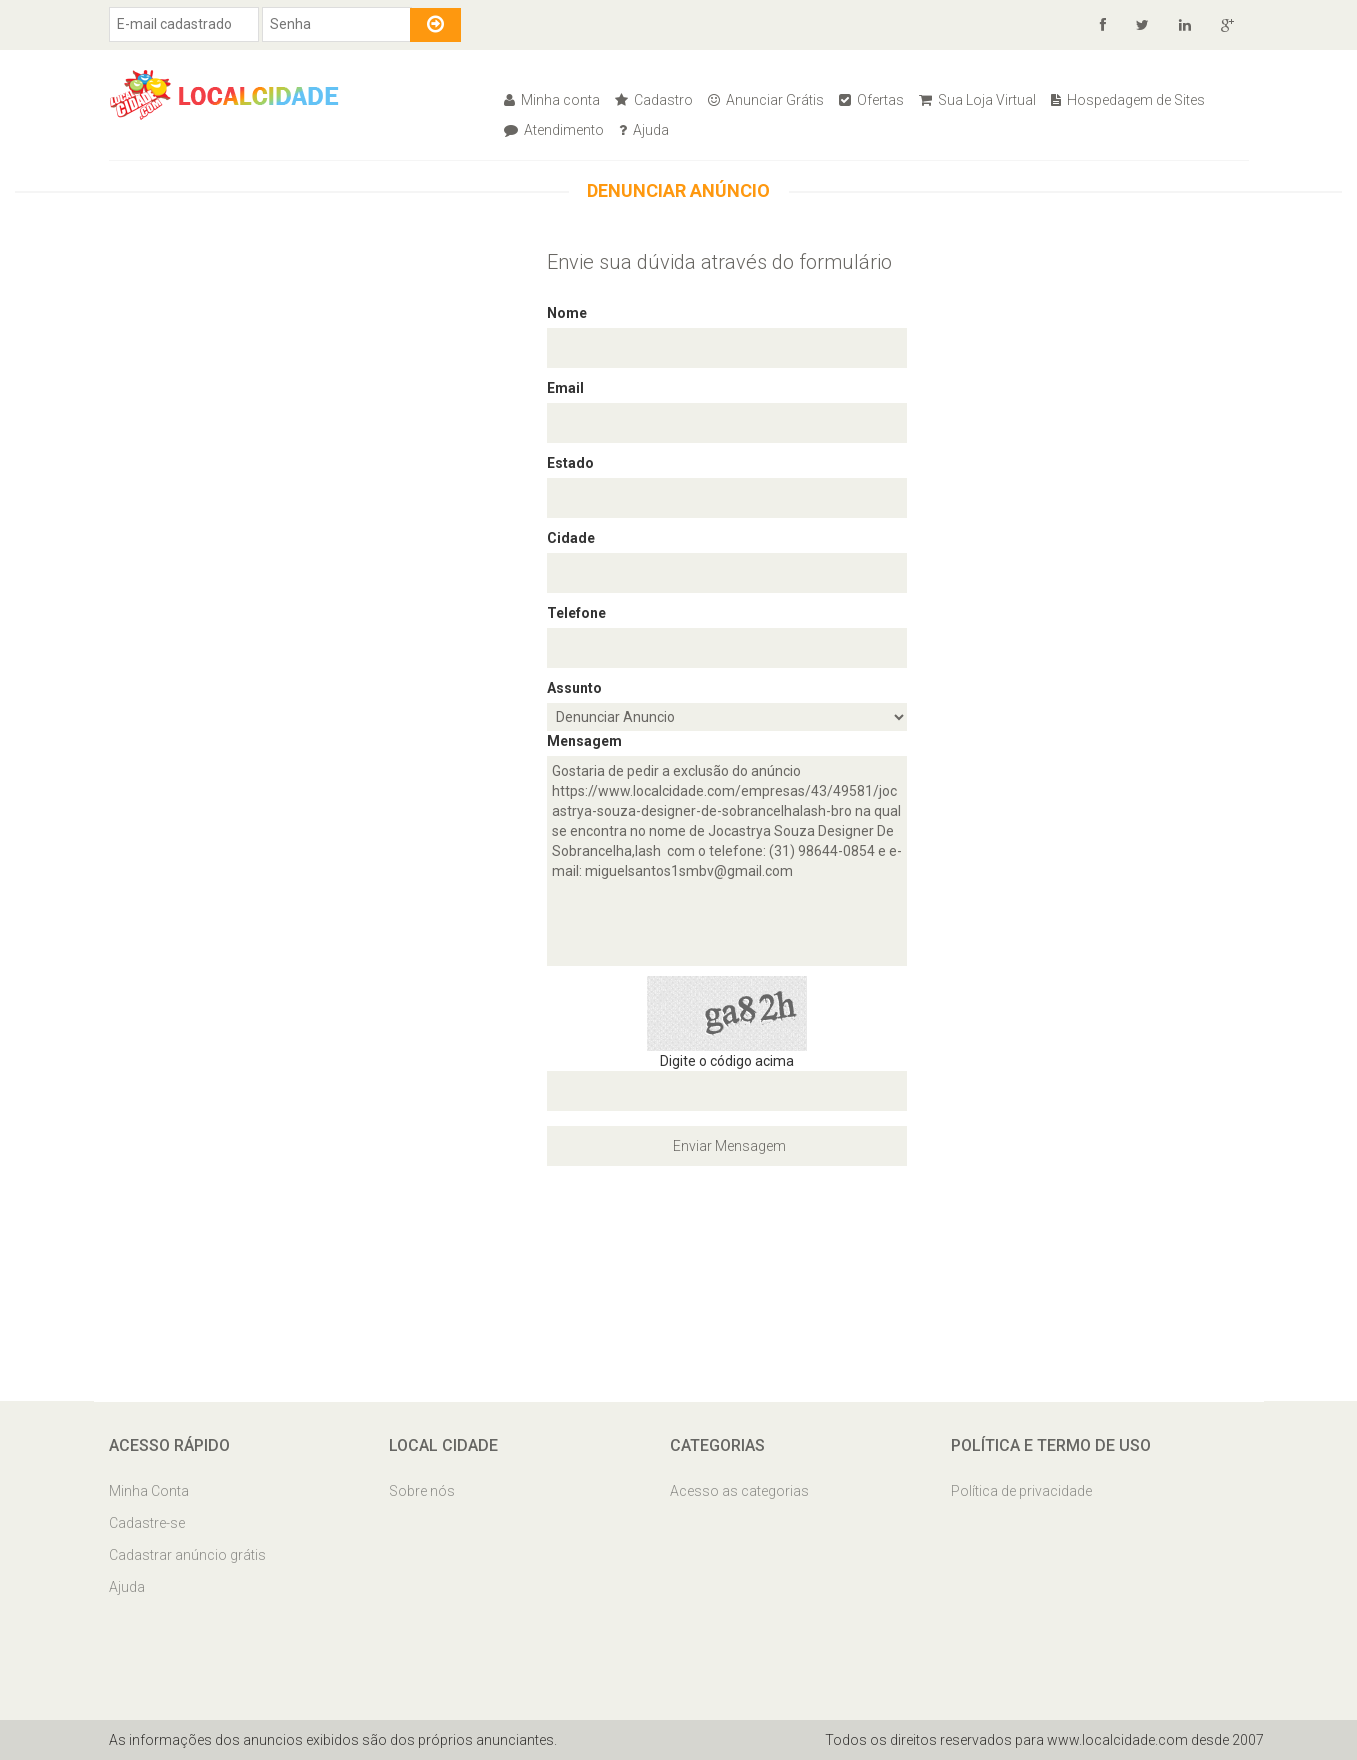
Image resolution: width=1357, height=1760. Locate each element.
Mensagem (584, 741)
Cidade (571, 538)
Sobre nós (422, 1491)
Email (565, 388)
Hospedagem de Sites (1128, 100)
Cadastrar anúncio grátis (187, 1555)
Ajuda (644, 130)
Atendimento (554, 130)
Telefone (576, 613)
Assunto (574, 688)
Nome (567, 313)
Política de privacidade (1021, 1491)
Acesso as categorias (739, 1491)
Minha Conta (149, 1491)
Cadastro (654, 100)
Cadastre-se (147, 1523)
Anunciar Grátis (766, 100)
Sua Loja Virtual (977, 100)
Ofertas (871, 100)
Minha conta (552, 100)
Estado (570, 463)
